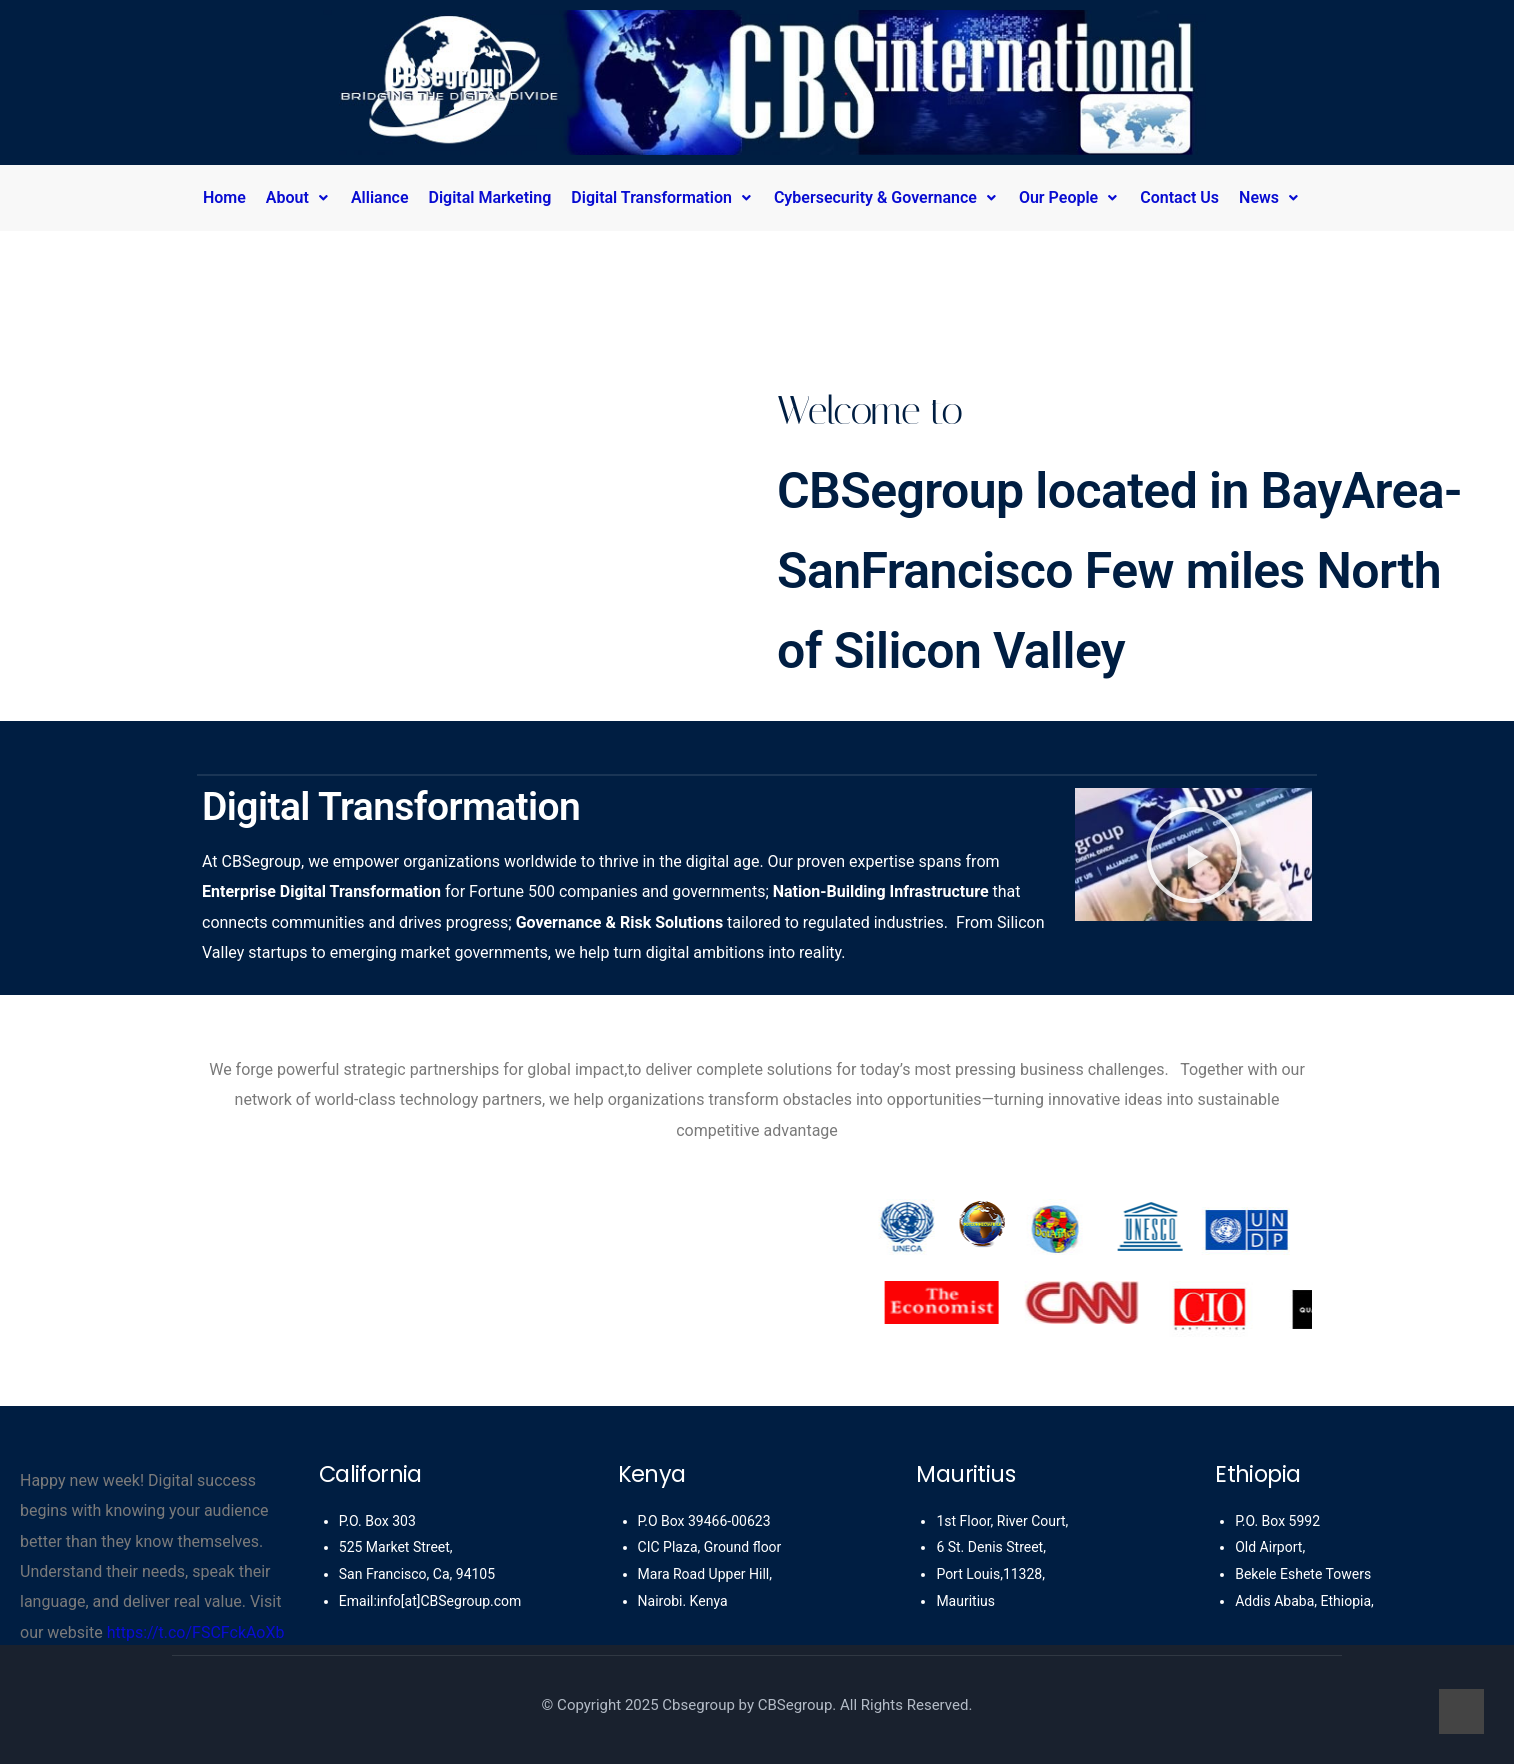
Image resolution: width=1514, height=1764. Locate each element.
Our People (1069, 197)
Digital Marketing (490, 197)
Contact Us (1179, 197)
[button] (303, 198)
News (1270, 197)
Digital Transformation (662, 197)
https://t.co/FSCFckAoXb (196, 1632)
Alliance (380, 197)
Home (224, 197)
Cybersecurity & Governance (886, 197)
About (298, 197)
